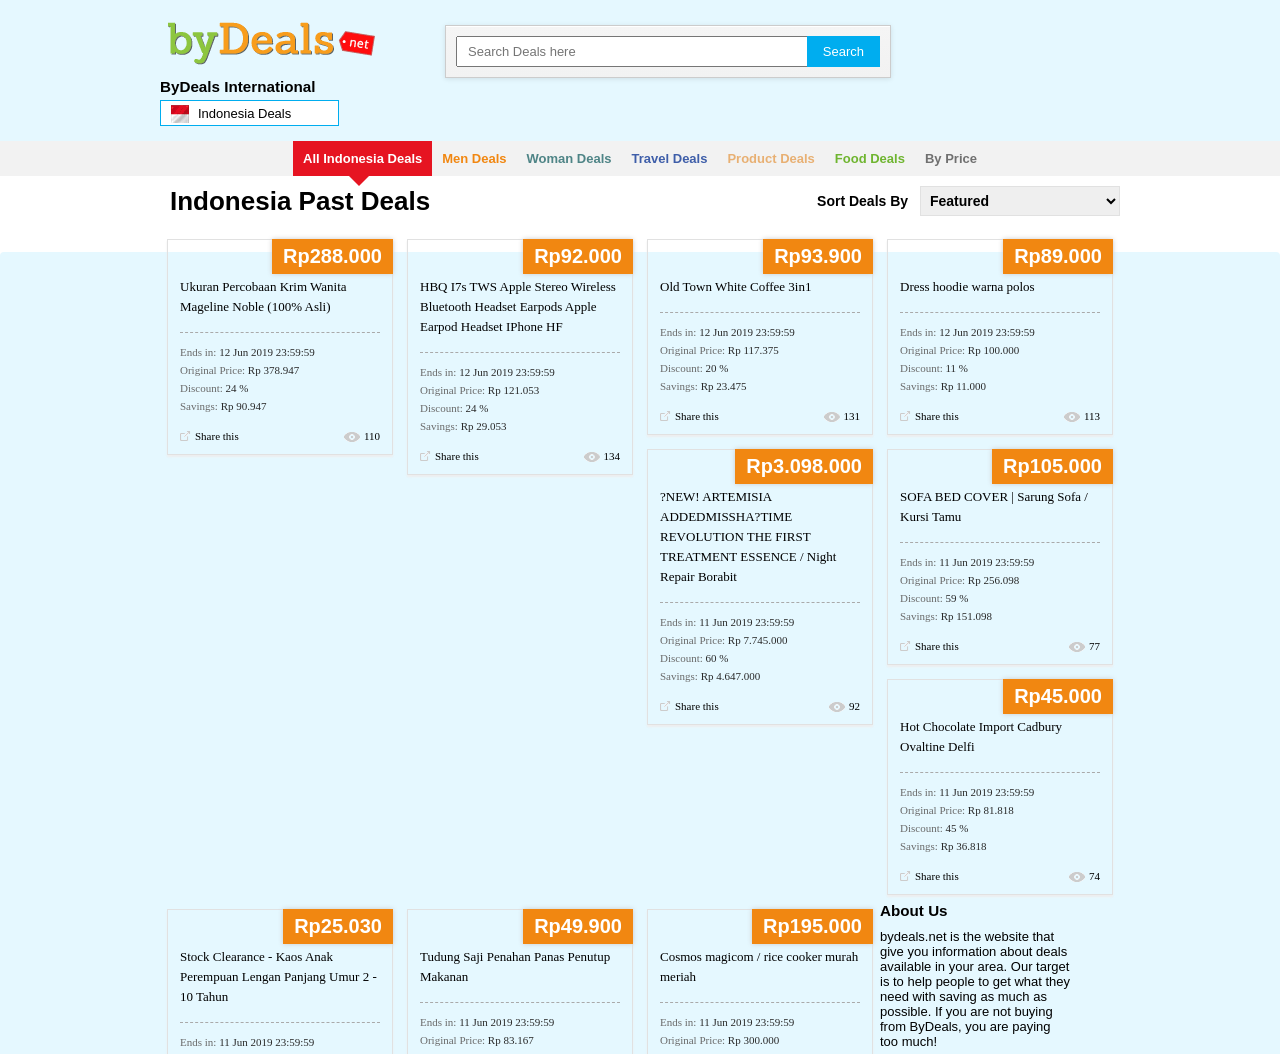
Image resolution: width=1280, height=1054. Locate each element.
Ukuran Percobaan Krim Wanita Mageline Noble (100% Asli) (263, 296)
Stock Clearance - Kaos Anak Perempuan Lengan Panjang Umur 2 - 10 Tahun (278, 976)
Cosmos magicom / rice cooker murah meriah (759, 966)
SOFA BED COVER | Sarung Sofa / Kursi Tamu (994, 506)
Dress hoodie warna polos (967, 286)
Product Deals (770, 158)
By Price (951, 158)
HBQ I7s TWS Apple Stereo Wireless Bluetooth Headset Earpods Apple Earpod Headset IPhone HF (518, 306)
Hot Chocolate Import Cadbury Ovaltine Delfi (981, 736)
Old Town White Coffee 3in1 (735, 286)
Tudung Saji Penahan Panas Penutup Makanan (515, 966)
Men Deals (474, 158)
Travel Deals (670, 158)
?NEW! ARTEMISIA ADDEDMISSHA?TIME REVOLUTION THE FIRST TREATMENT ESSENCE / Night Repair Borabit (748, 536)
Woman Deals (569, 158)
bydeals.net (267, 35)
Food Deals (870, 158)
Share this (217, 436)
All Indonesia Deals (362, 158)
